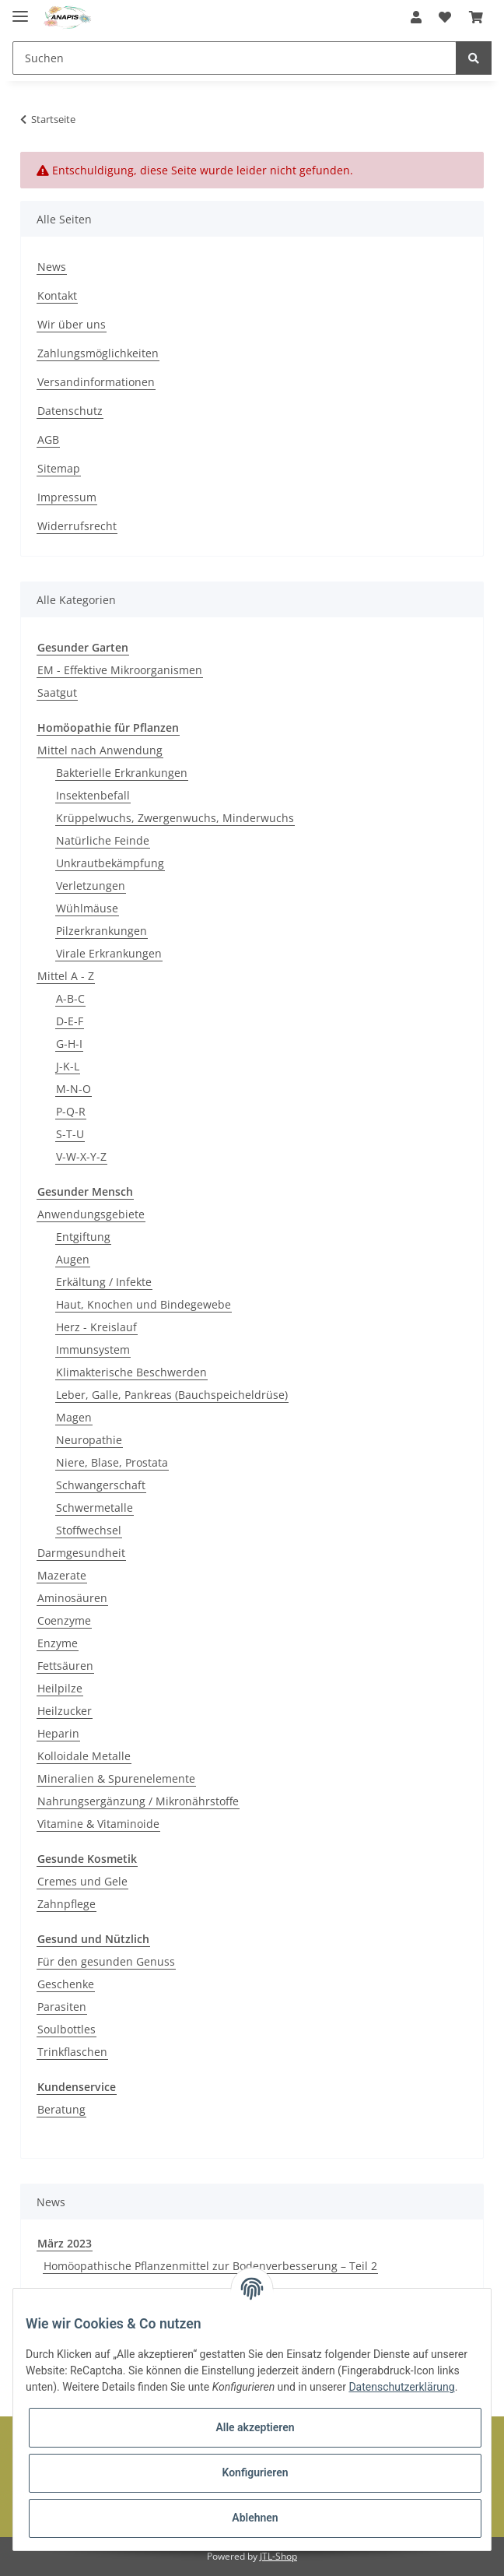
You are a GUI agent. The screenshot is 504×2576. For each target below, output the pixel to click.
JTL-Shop (278, 2556)
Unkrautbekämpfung (110, 863)
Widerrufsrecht (77, 525)
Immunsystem (93, 1349)
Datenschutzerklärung (401, 2387)
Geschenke (65, 1984)
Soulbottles (66, 2029)
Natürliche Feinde (102, 840)
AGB (48, 439)
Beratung (61, 2109)
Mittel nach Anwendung (100, 750)
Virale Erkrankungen (109, 953)
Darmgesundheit (81, 1552)
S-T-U (70, 1133)
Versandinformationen (96, 381)
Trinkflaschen (72, 2051)
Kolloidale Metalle (84, 1755)
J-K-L (67, 1066)
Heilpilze (59, 1688)
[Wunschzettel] (445, 17)
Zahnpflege (66, 1903)
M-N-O (73, 1088)
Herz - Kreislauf (96, 1327)
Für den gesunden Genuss (106, 1961)
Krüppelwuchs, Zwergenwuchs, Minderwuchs (175, 817)
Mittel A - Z (65, 975)
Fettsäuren (65, 1665)
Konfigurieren (255, 2472)
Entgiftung (83, 1236)
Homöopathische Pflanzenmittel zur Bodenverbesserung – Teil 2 (210, 2265)
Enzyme (57, 1643)
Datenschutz (70, 410)
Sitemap (58, 468)
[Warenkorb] (476, 17)
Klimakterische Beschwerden (131, 1372)
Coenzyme (64, 1620)
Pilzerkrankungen (101, 930)
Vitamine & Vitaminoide (98, 1823)
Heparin (58, 1733)
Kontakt (57, 295)
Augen (72, 1259)
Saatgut (57, 692)
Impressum (66, 497)
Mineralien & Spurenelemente (116, 1778)
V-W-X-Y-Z (81, 1156)
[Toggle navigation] (20, 9)
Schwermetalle (94, 1507)
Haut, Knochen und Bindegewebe (143, 1304)
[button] (416, 17)
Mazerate (61, 1575)
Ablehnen (255, 2517)
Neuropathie (89, 1439)
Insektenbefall (93, 795)
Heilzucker (64, 1710)
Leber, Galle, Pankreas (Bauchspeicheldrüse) (172, 1394)
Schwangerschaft (100, 1485)
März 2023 (64, 2243)
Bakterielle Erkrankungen (121, 772)
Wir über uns (71, 324)
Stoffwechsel (88, 1530)
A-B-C (70, 998)
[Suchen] (234, 58)
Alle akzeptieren (254, 2427)
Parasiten (61, 2006)
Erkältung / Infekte (104, 1281)
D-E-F (69, 1021)
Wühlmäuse (87, 908)
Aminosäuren (72, 1597)
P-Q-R (71, 1111)
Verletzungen (90, 885)
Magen (74, 1417)
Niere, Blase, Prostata (112, 1462)
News (51, 266)
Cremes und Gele (82, 1881)
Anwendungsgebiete (91, 1214)
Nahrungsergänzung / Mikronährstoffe (138, 1801)
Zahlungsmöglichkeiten (98, 353)
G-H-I (69, 1043)
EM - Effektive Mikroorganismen (119, 669)
